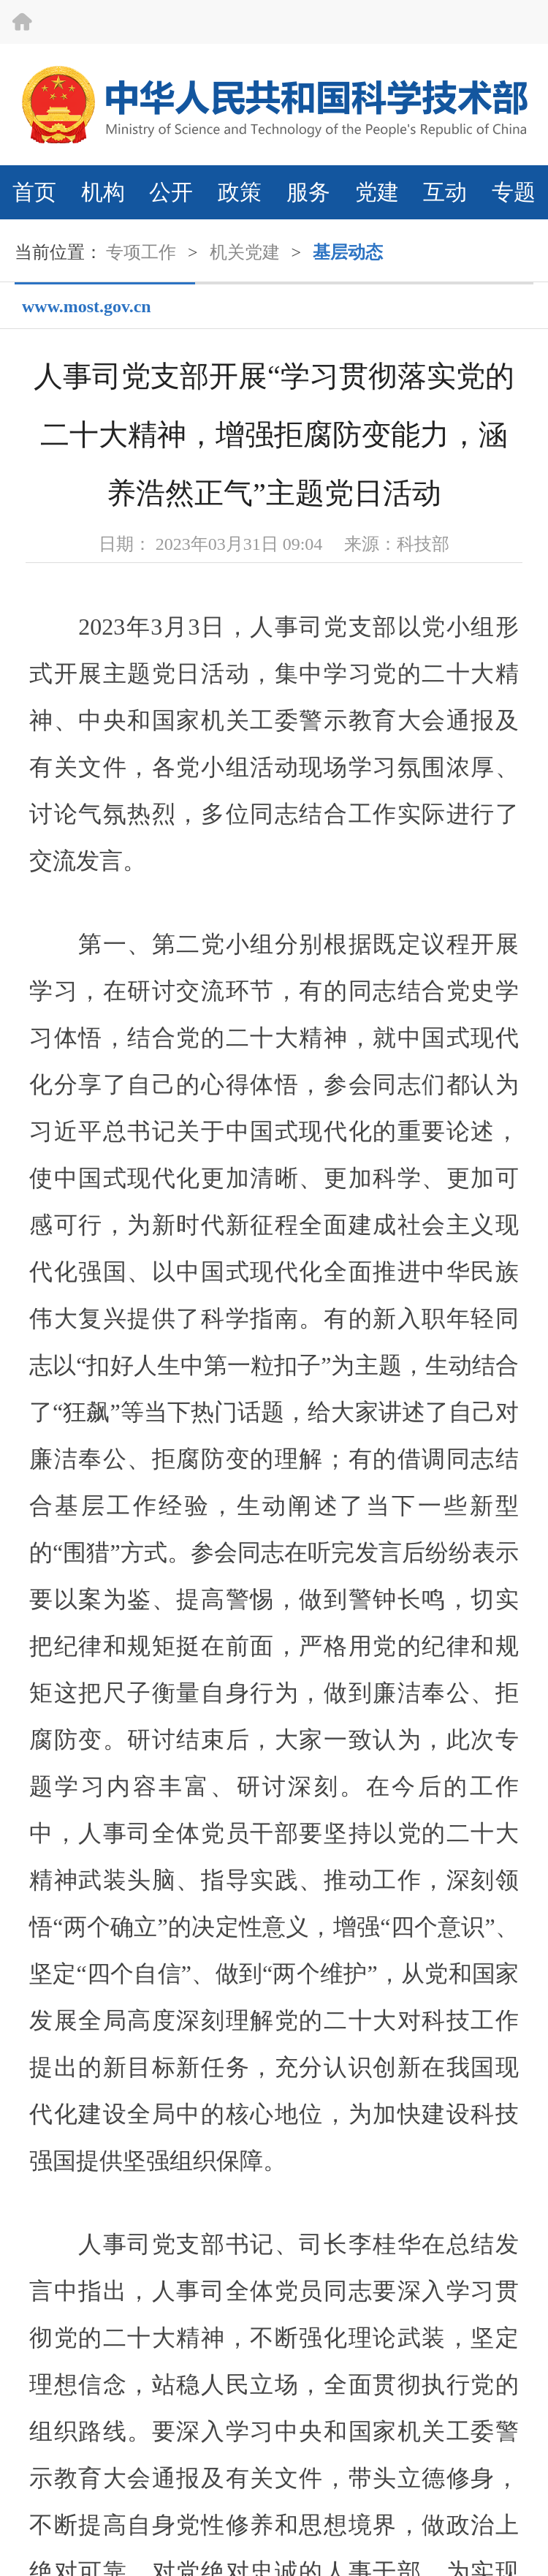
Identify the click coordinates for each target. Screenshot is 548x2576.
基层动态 (348, 252)
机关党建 (245, 252)
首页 (34, 192)
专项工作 (141, 252)
